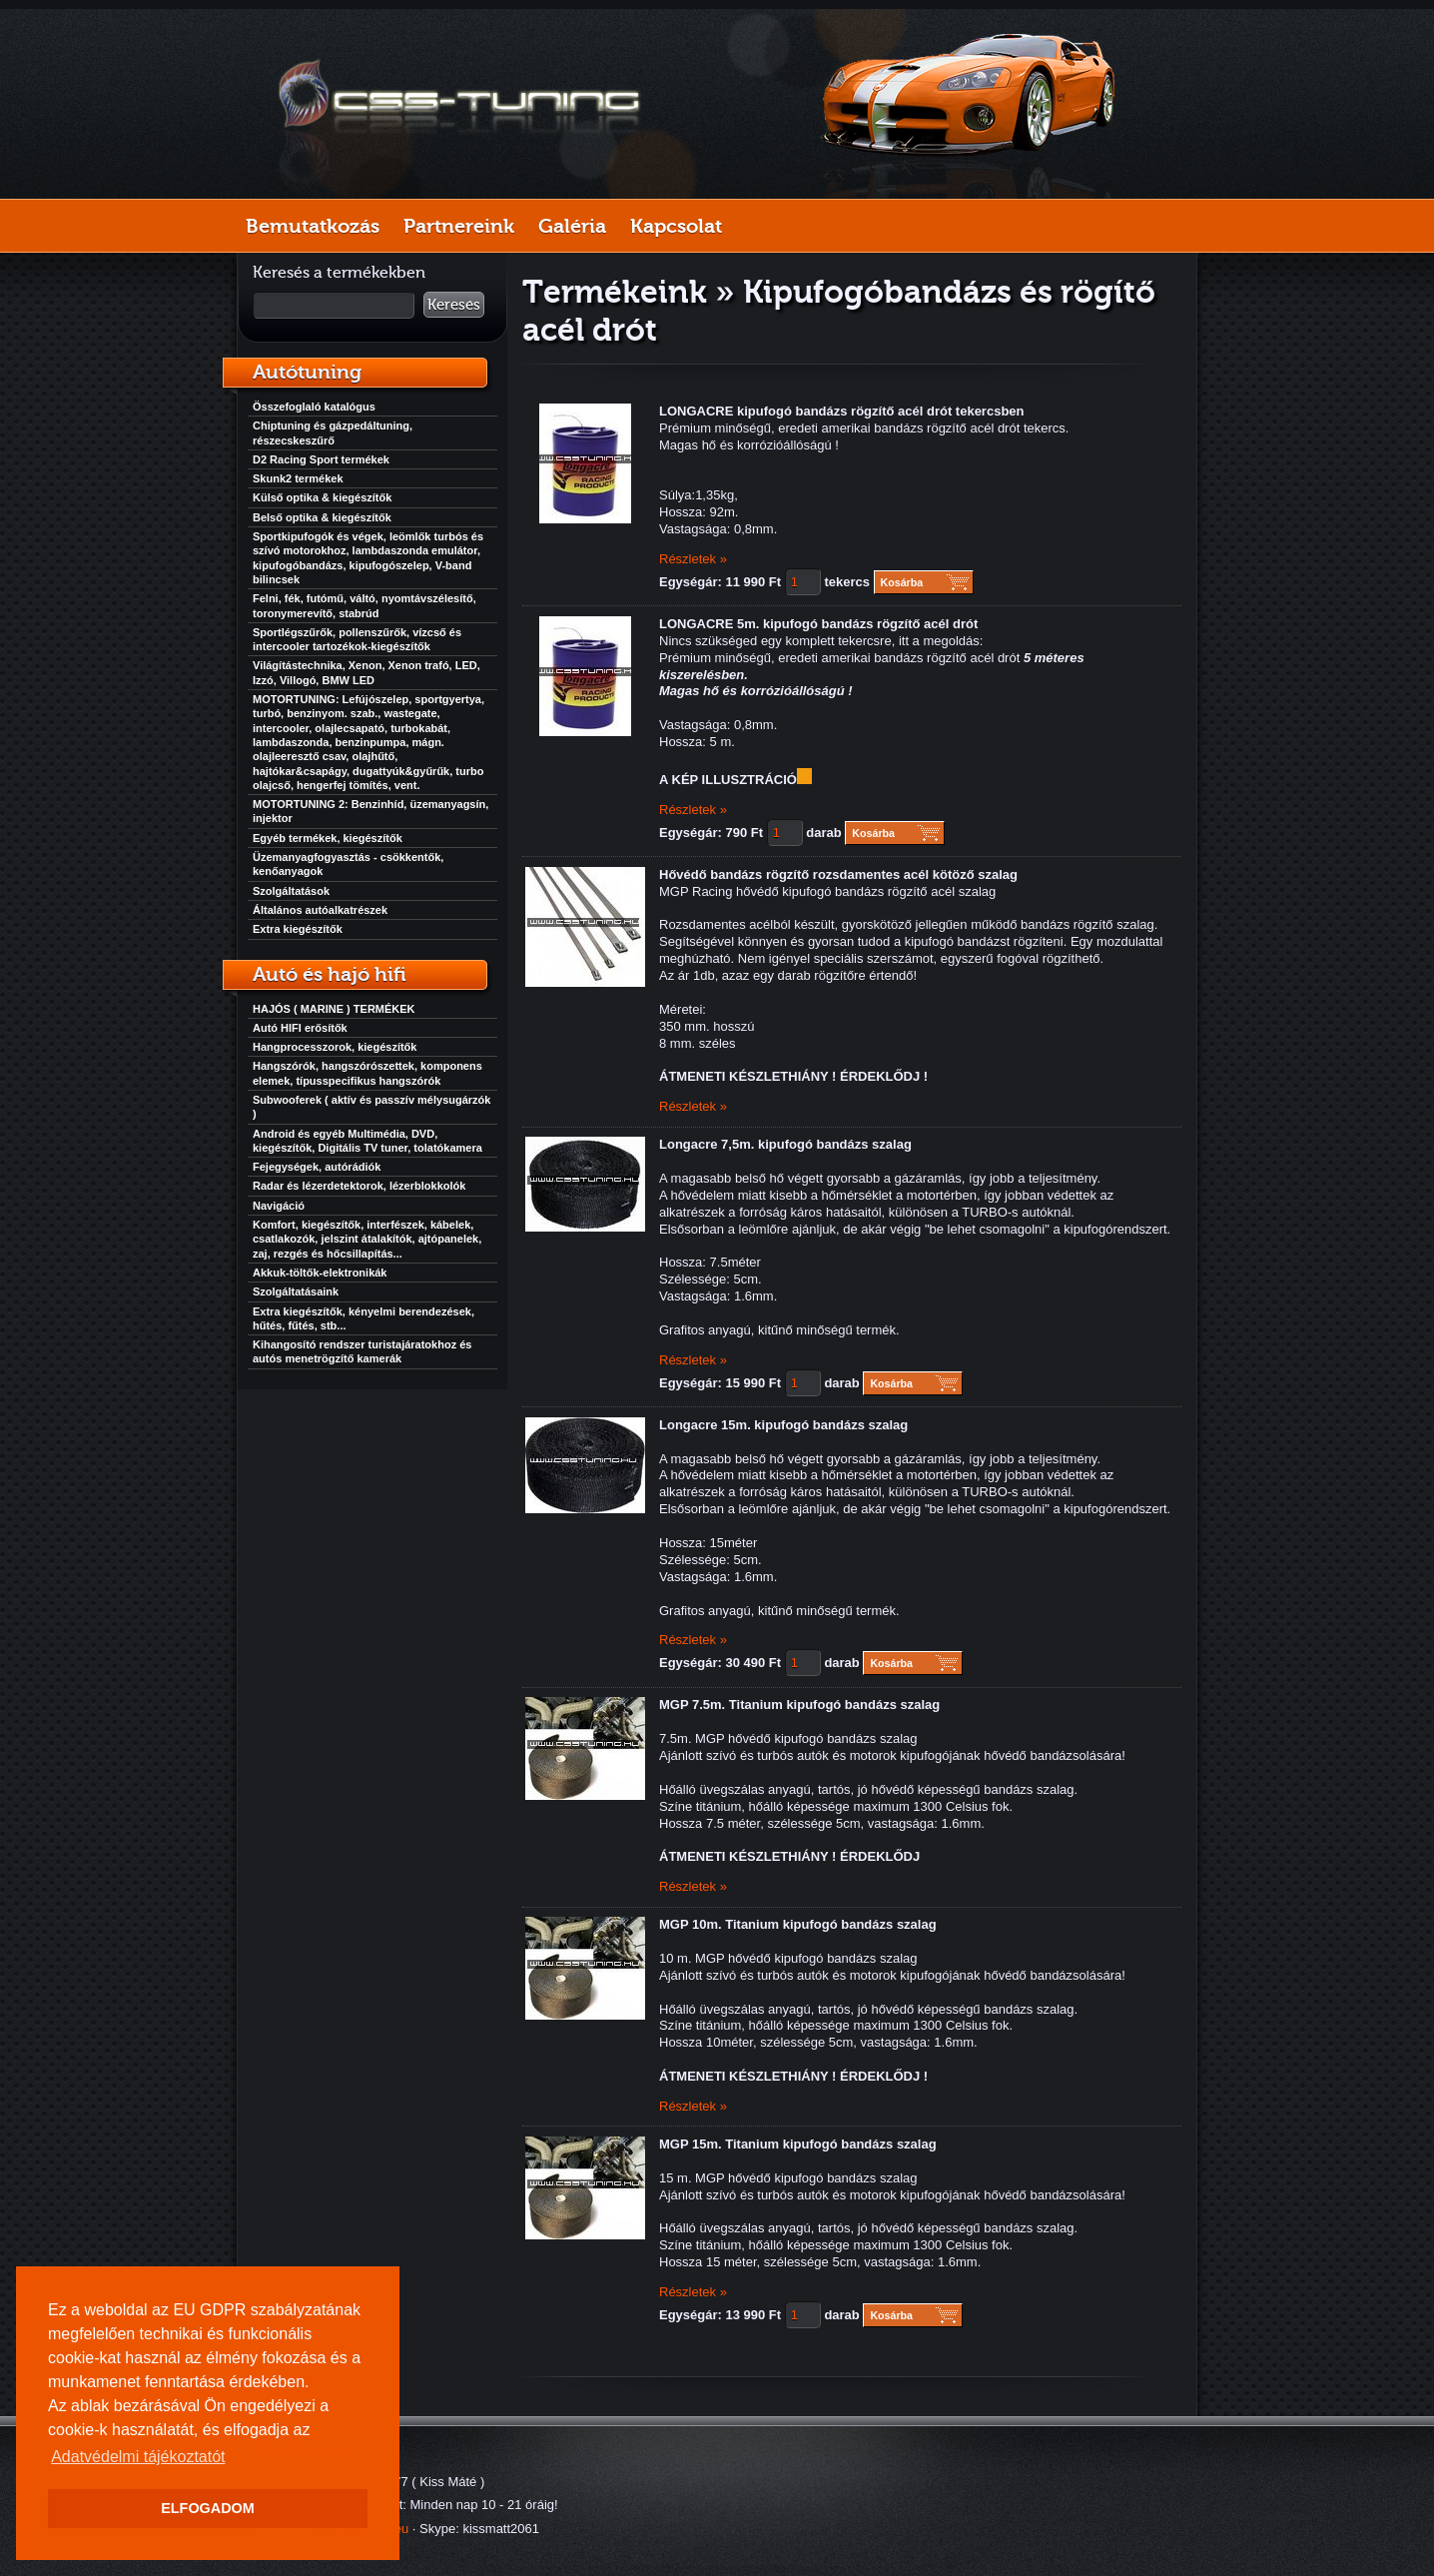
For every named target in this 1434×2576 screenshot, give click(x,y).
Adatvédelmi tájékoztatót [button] (138, 2456)
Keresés (453, 305)
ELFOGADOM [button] (208, 2508)
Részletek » (693, 558)
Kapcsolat (676, 226)
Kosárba (902, 582)
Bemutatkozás (312, 226)
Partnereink (458, 226)
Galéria (572, 226)
